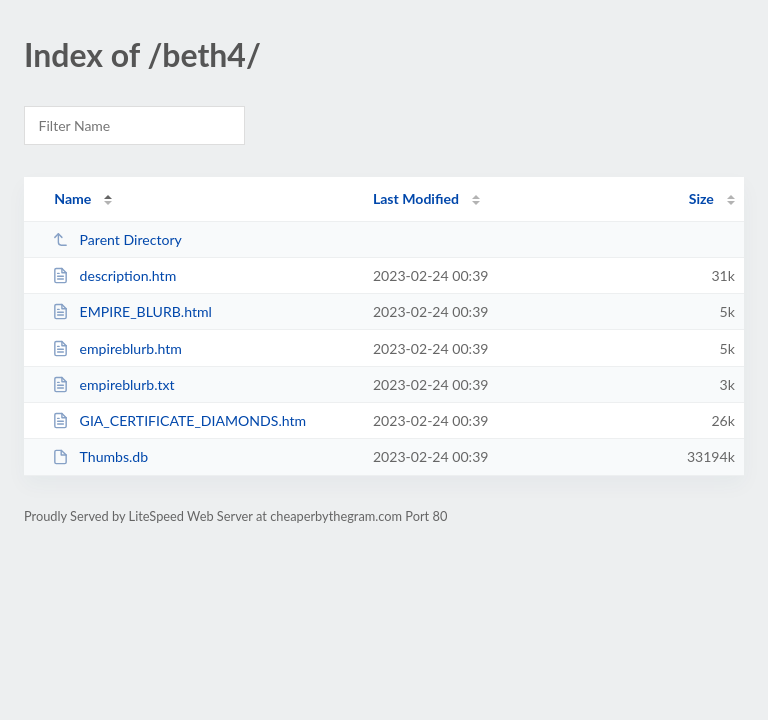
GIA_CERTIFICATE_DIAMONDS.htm (179, 420)
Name (72, 198)
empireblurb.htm (117, 348)
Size (701, 198)
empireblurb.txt (113, 384)
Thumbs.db (100, 456)
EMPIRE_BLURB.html (132, 311)
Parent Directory (117, 239)
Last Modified (416, 198)
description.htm (114, 275)
